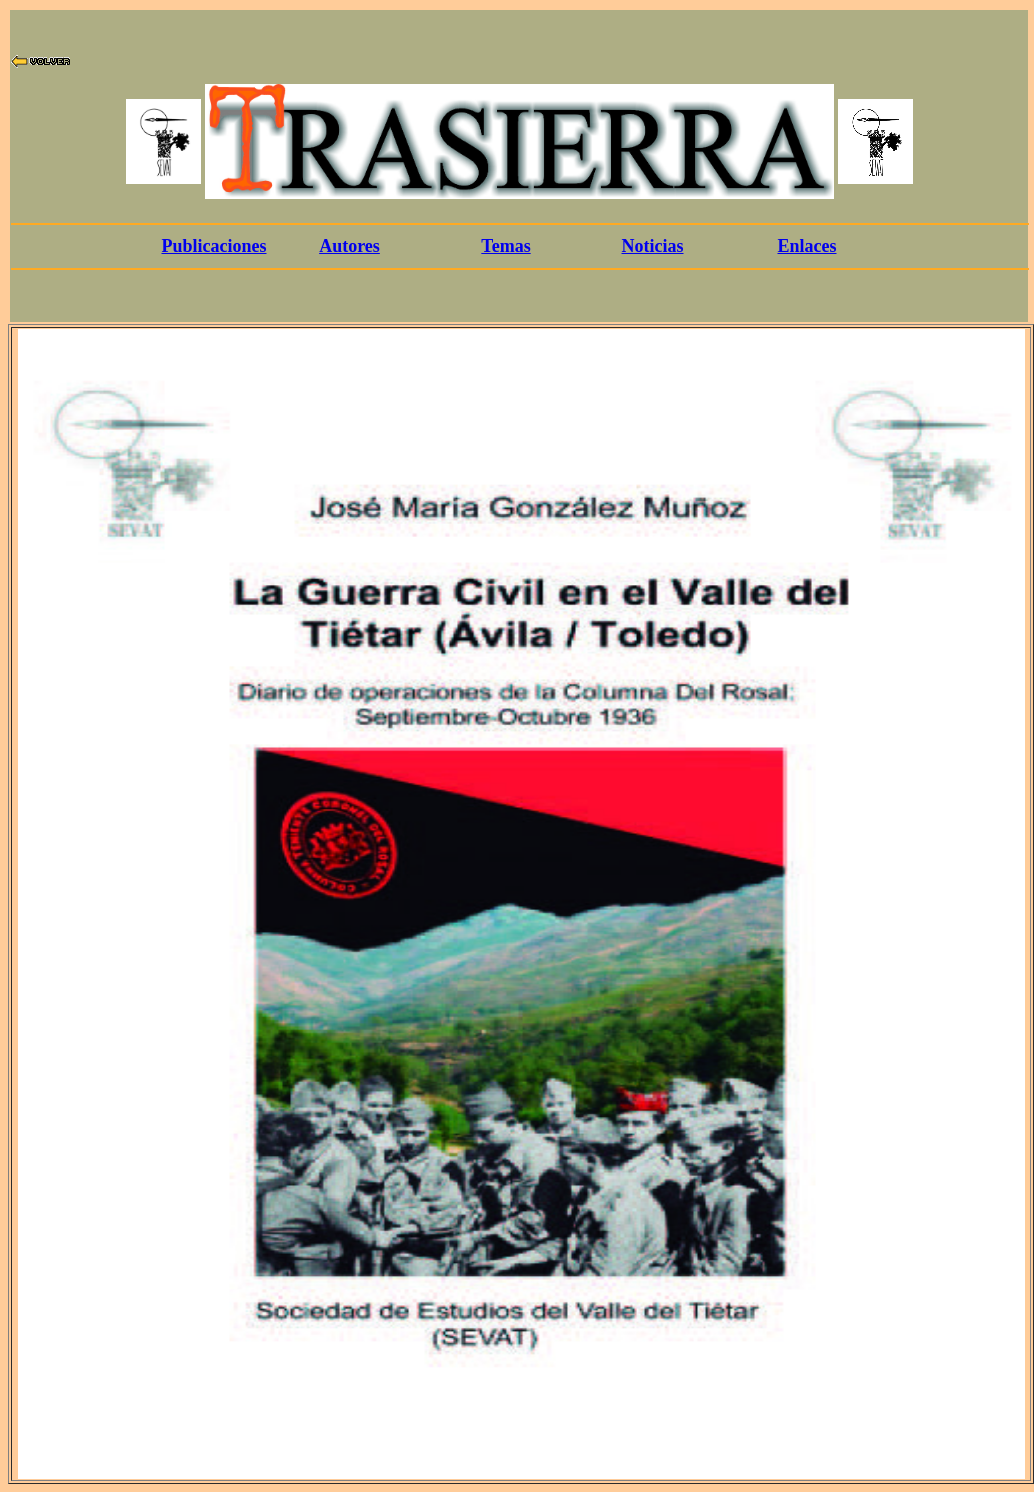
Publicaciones (213, 246)
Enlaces (806, 246)
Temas (505, 246)
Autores (349, 246)
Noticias (653, 246)
